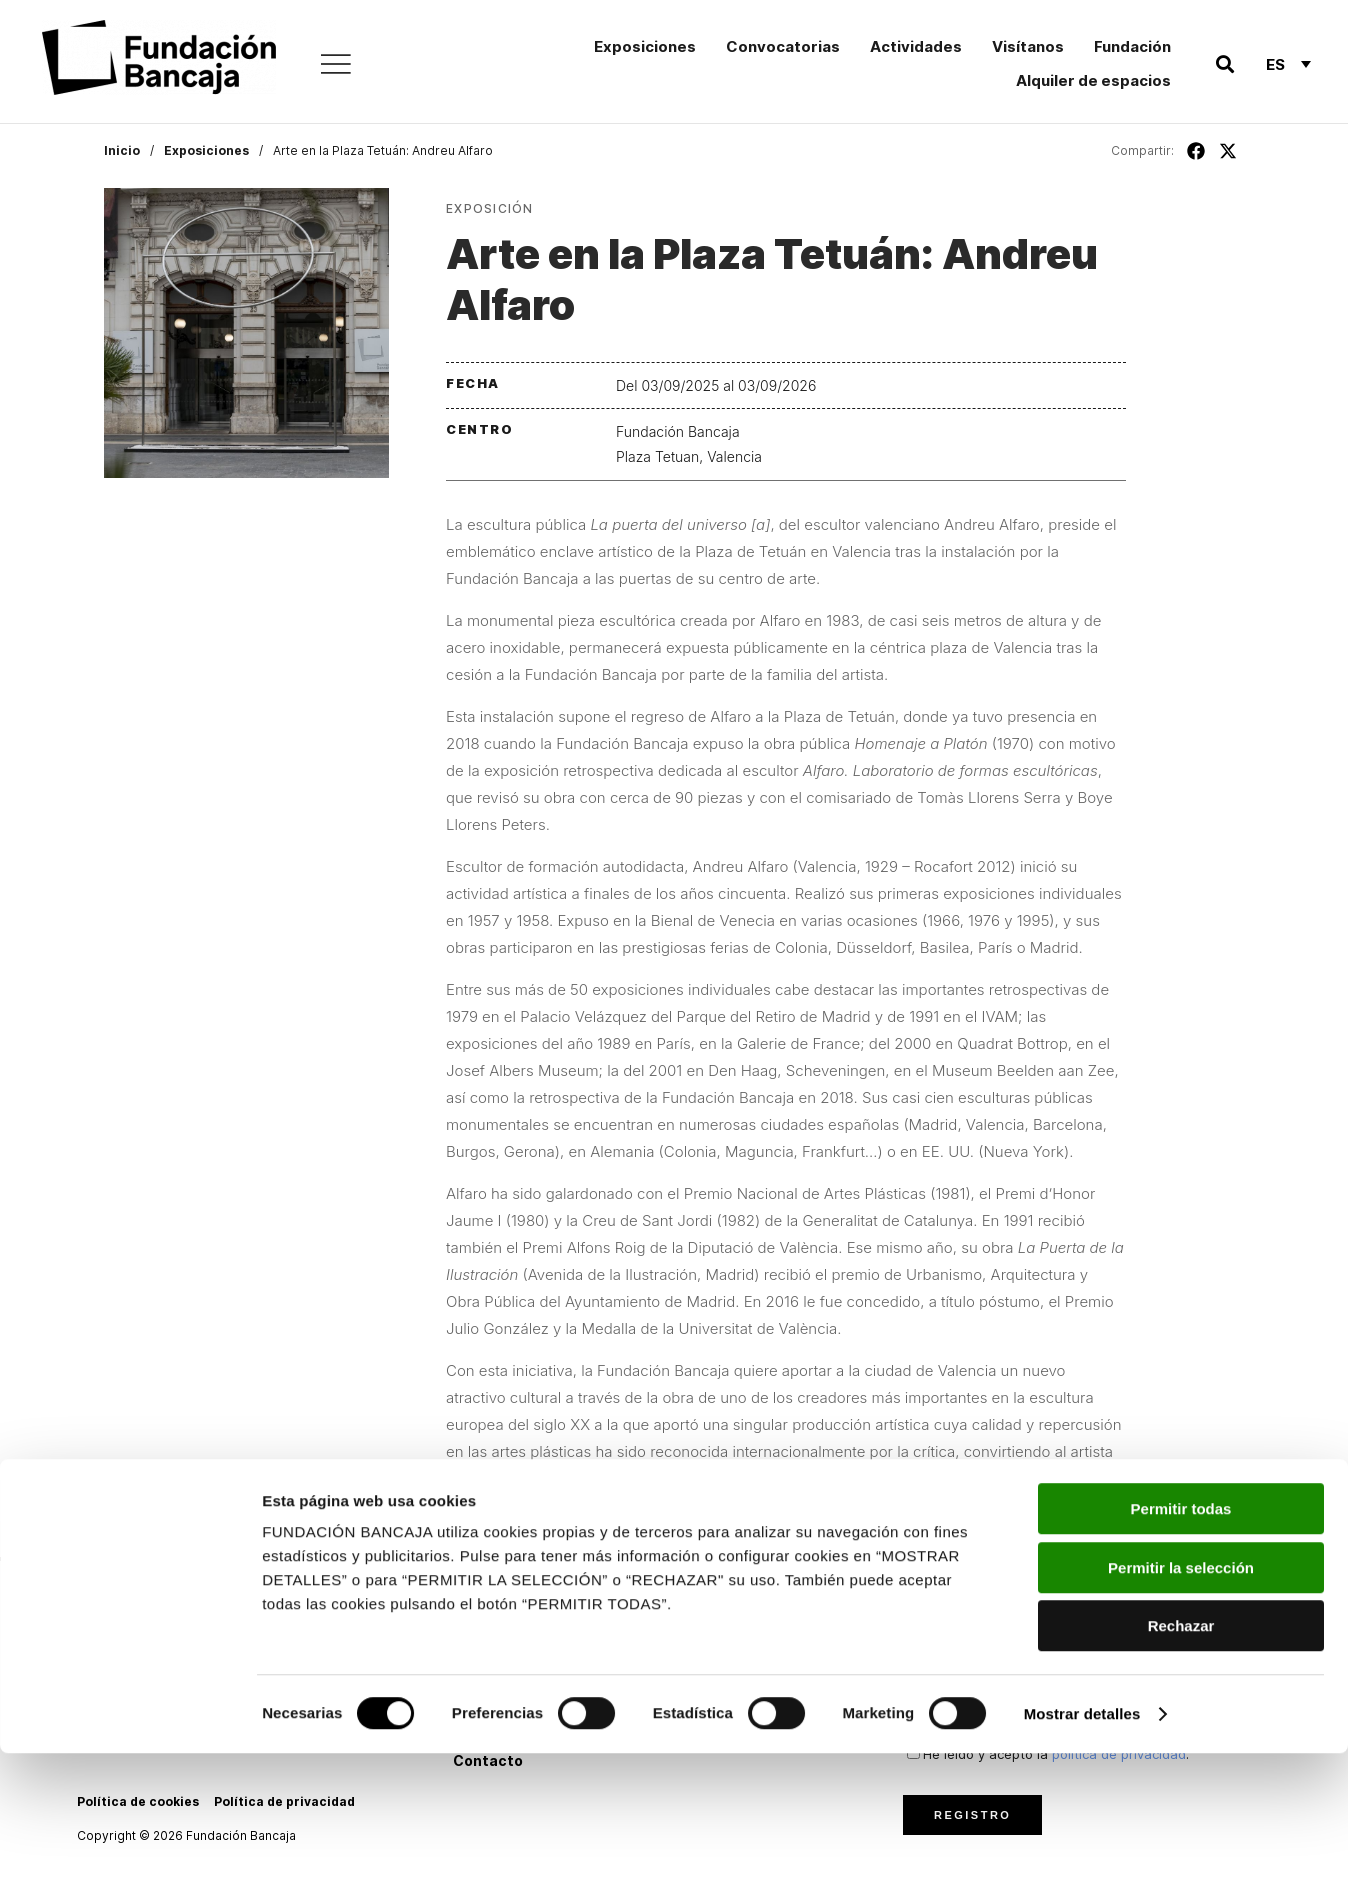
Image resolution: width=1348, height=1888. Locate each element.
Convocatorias (783, 46)
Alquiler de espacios (1093, 80)
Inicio (122, 150)
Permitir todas (1181, 1643)
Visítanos (1028, 46)
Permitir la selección (1181, 1702)
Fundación (1132, 46)
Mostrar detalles (1082, 1848)
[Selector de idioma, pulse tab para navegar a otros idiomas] (1288, 64)
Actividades (916, 46)
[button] (1224, 64)
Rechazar (1181, 1760)
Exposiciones (645, 46)
